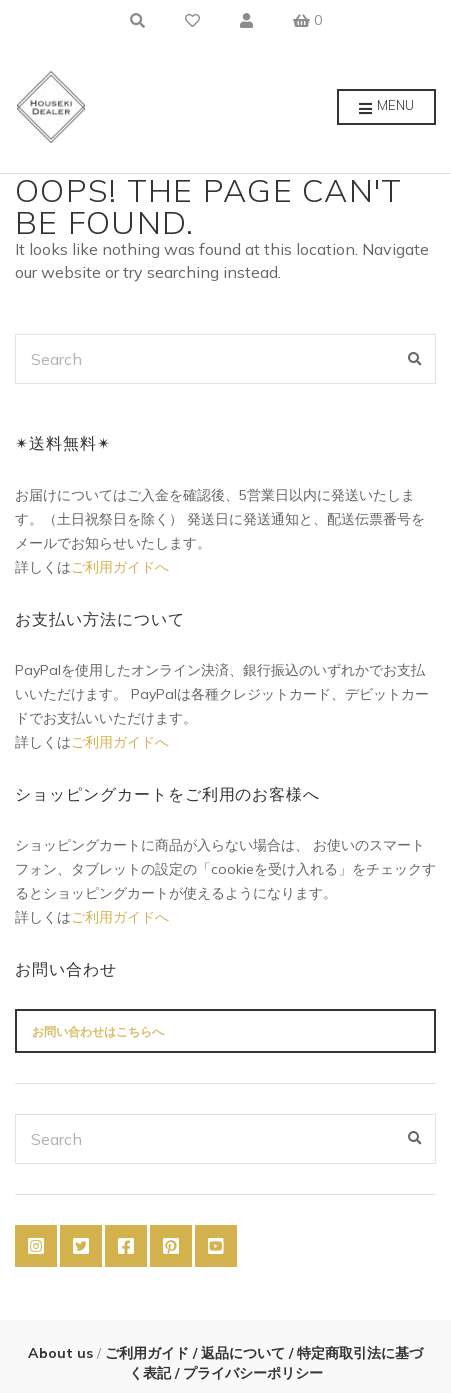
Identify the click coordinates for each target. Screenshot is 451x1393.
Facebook (126, 1246)
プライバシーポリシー (251, 1373)
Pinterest (171, 1246)
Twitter (81, 1246)
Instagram (36, 1246)
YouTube (216, 1246)
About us (62, 1353)
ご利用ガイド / (149, 1353)
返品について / (247, 1353)
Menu (386, 108)
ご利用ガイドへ (120, 567)
